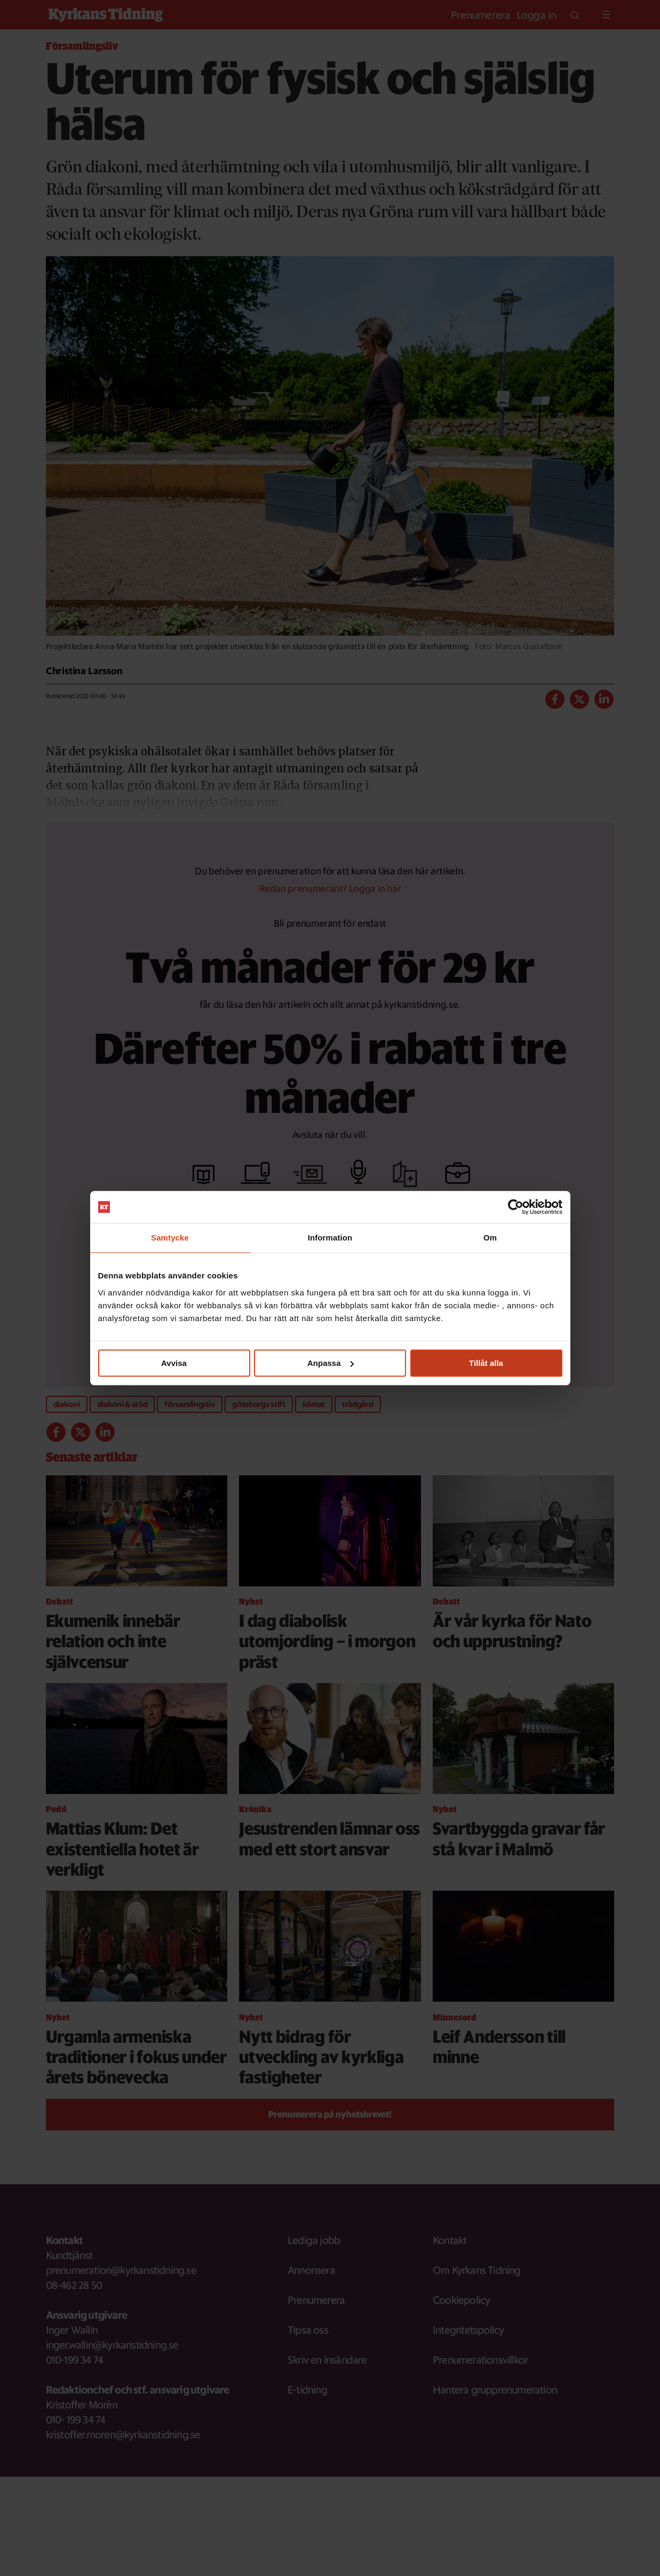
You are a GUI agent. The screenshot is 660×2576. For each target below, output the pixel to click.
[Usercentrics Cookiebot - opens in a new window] (515, 1207)
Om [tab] (490, 1237)
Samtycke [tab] (170, 1237)
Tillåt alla (486, 1363)
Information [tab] (330, 1237)
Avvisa (174, 1363)
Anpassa (330, 1363)
